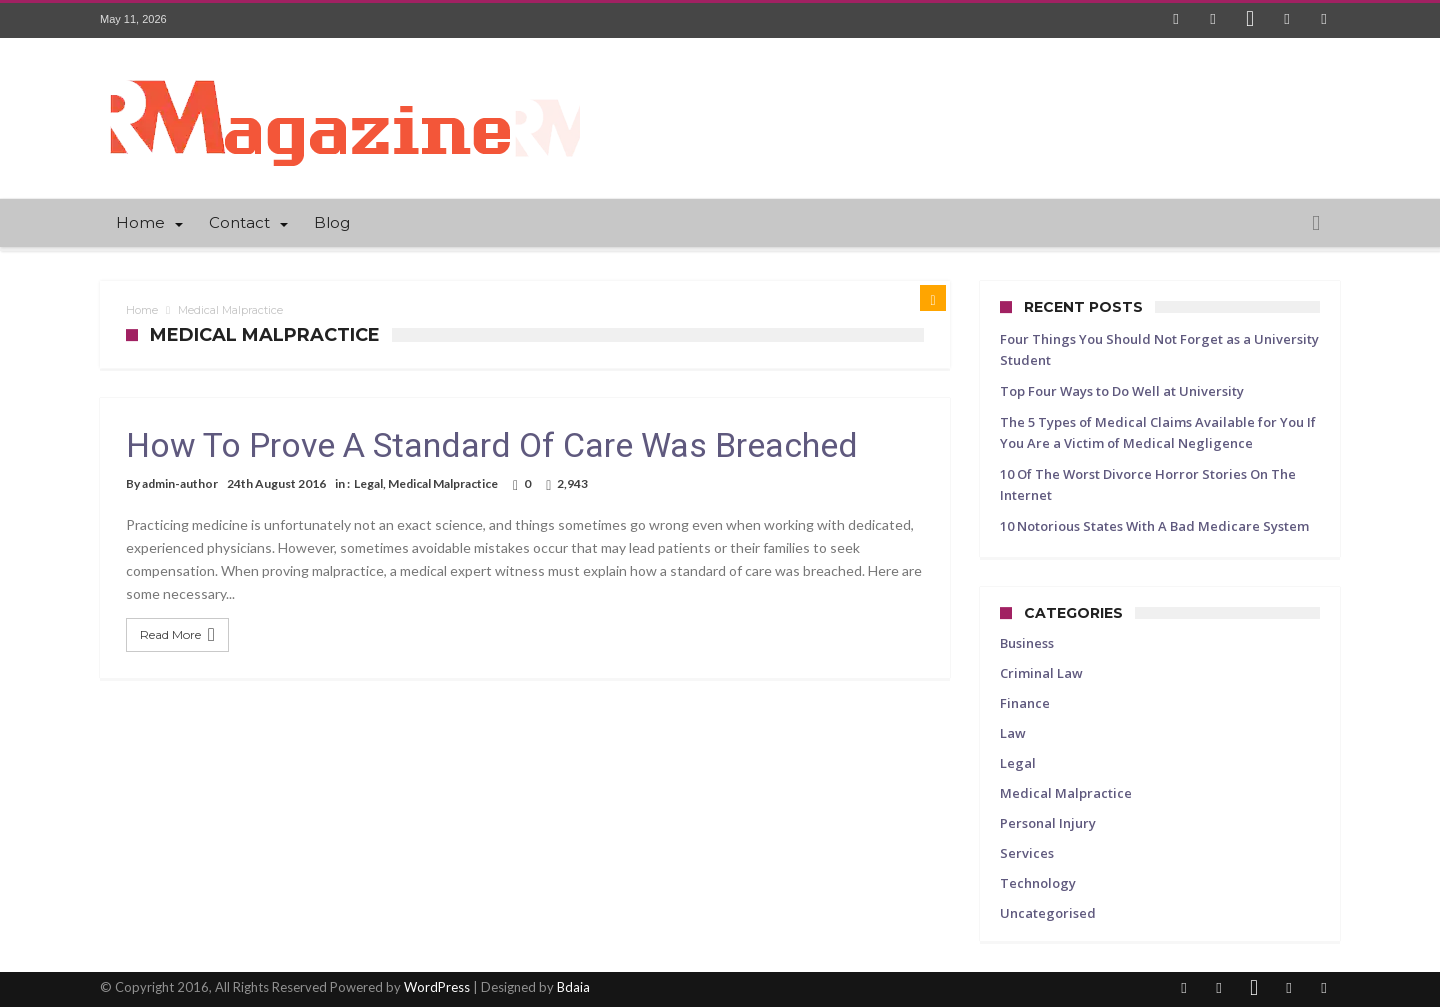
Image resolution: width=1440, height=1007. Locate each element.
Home (142, 310)
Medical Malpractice (443, 483)
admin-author (180, 483)
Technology (1038, 883)
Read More (180, 635)
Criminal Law (1041, 673)
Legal (368, 483)
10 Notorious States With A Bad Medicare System (1154, 526)
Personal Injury (1048, 823)
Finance (1025, 703)
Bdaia (573, 987)
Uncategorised (1048, 913)
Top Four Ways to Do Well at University (1122, 391)
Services (1027, 853)
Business (1027, 643)
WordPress (437, 987)
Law (1013, 733)
